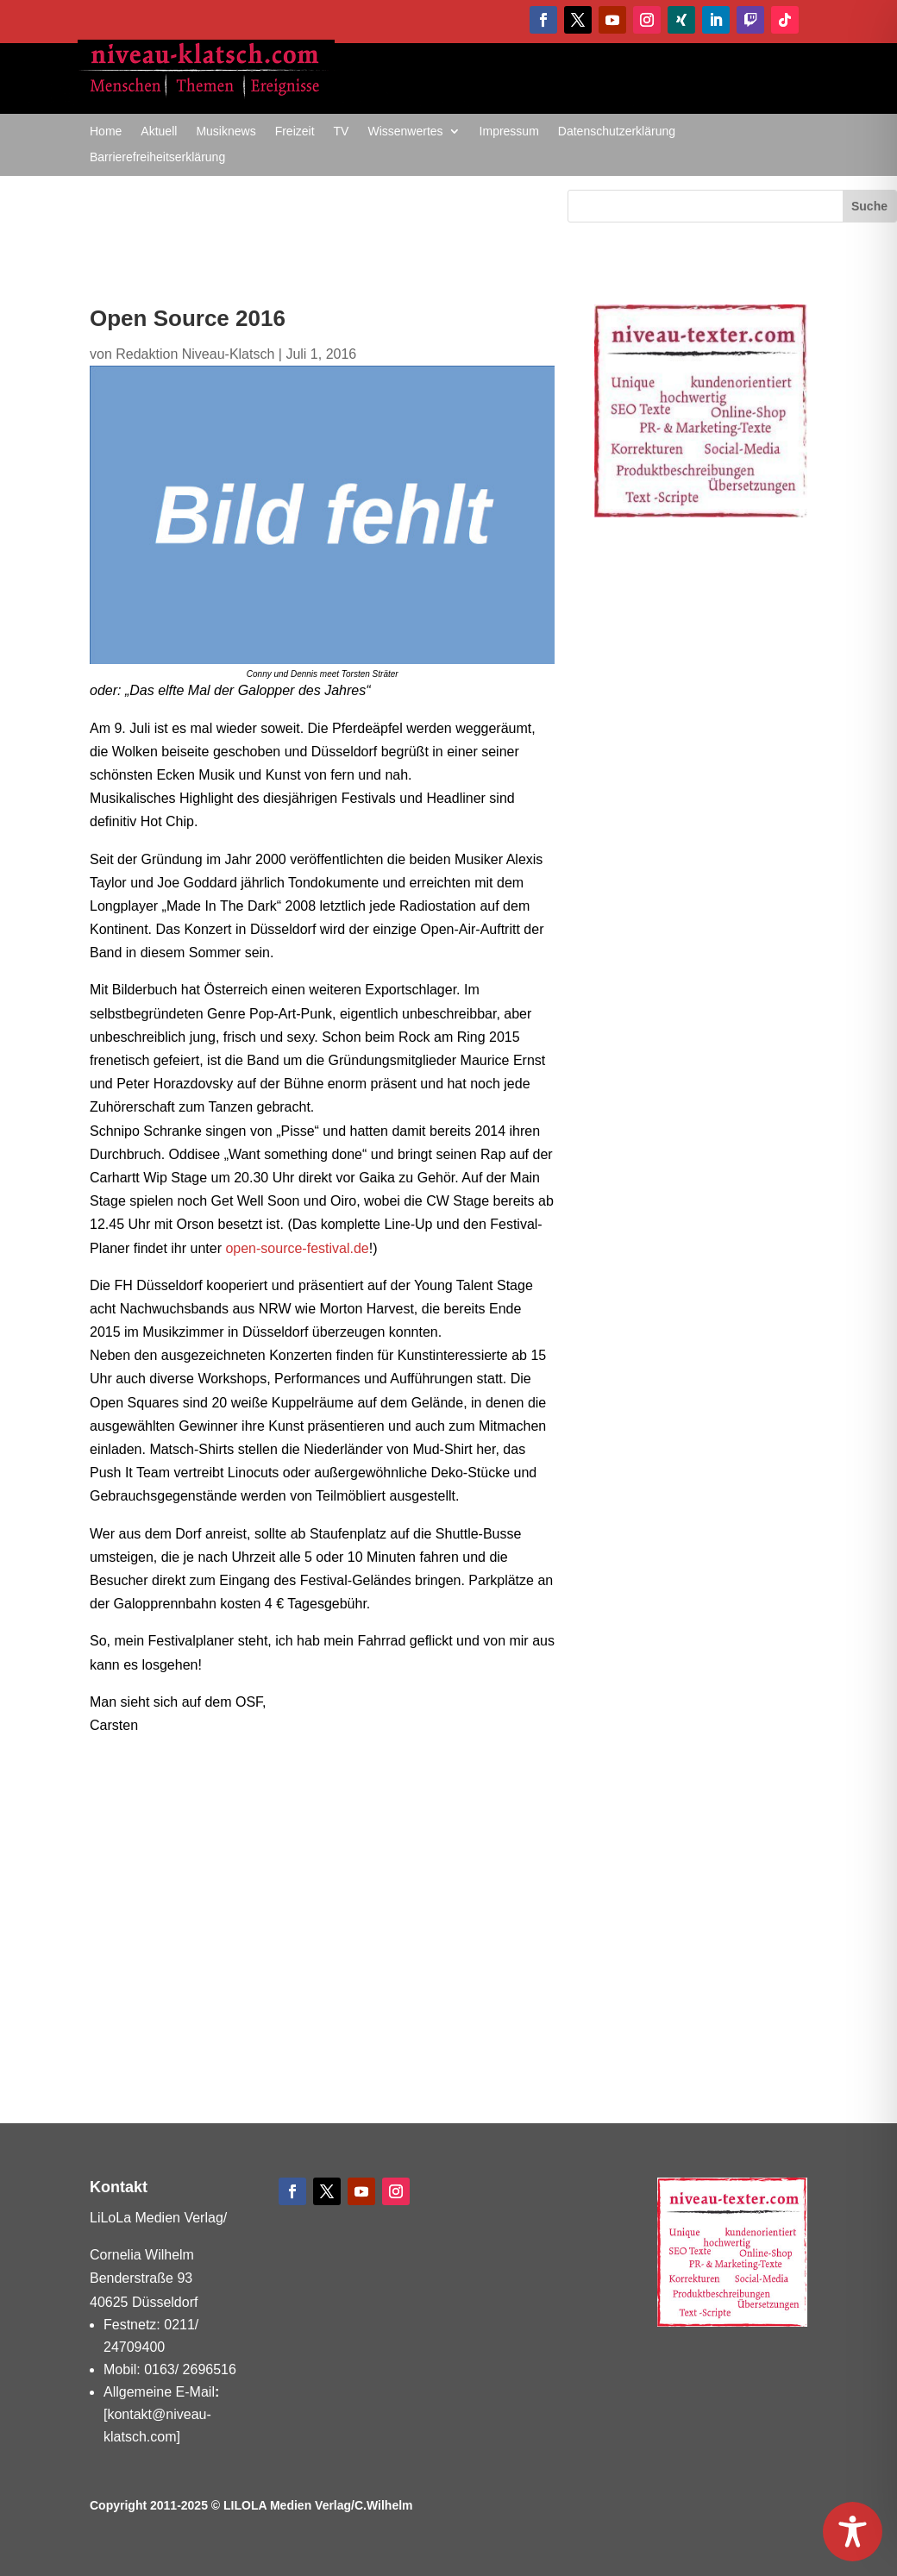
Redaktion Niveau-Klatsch (195, 354)
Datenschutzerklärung (616, 131)
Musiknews (225, 131)
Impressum (509, 131)
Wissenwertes (404, 131)
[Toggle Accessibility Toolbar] (852, 2531)
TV (341, 131)
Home (106, 131)
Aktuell (159, 131)
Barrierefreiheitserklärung (157, 157)
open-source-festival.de (296, 1248)
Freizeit (295, 131)
